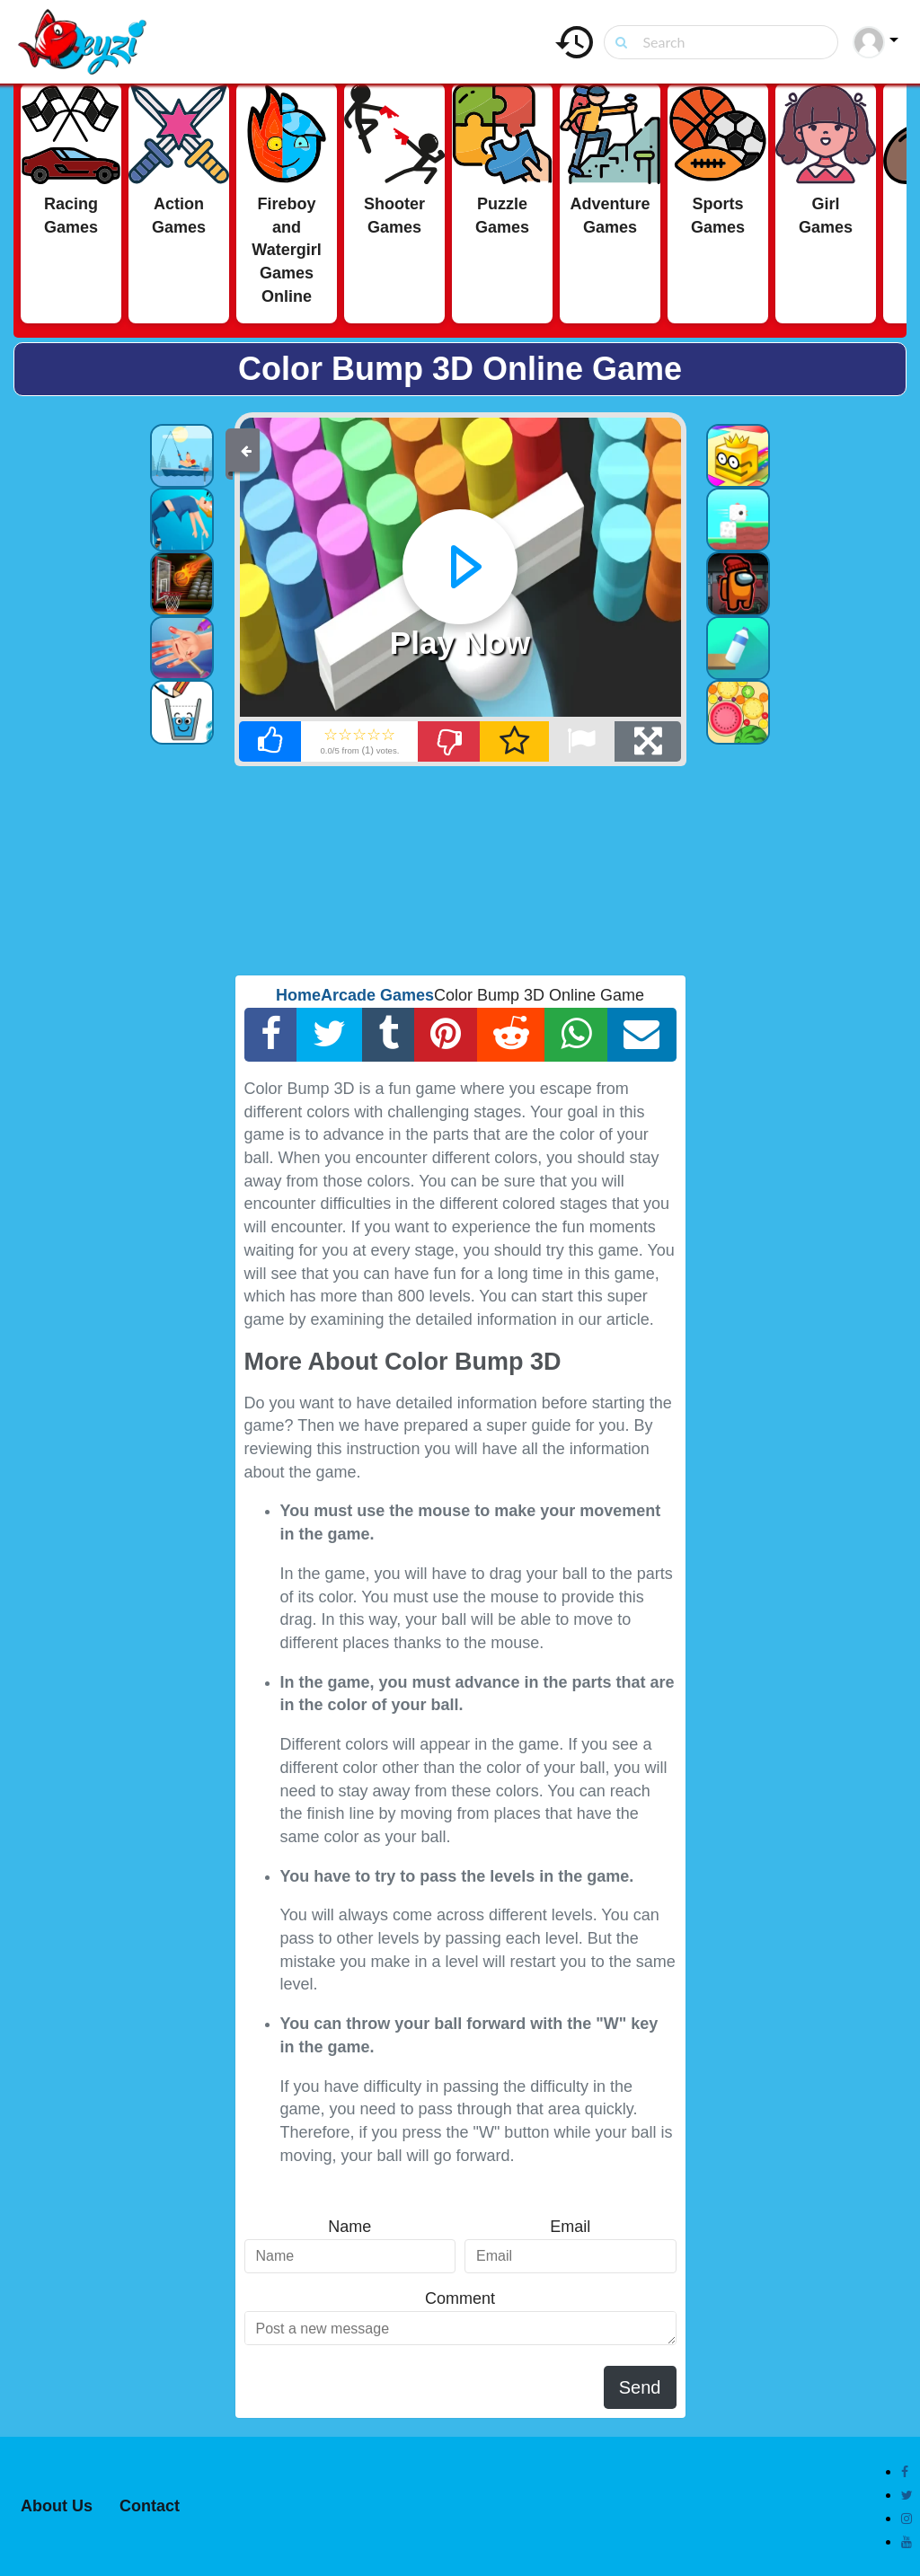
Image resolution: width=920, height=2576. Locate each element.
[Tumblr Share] (389, 1035)
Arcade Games (377, 995)
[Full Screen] (648, 741)
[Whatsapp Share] (576, 1035)
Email (570, 2227)
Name (349, 2227)
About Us (57, 2506)
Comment (460, 2298)
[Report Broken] (581, 741)
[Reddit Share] (511, 1035)
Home (298, 995)
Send (640, 2387)
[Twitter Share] (329, 1035)
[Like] (270, 741)
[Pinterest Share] (446, 1035)
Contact (149, 2506)
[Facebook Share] (271, 1035)
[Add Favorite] (514, 741)
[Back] (246, 450)
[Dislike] (449, 741)
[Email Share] (642, 1035)
